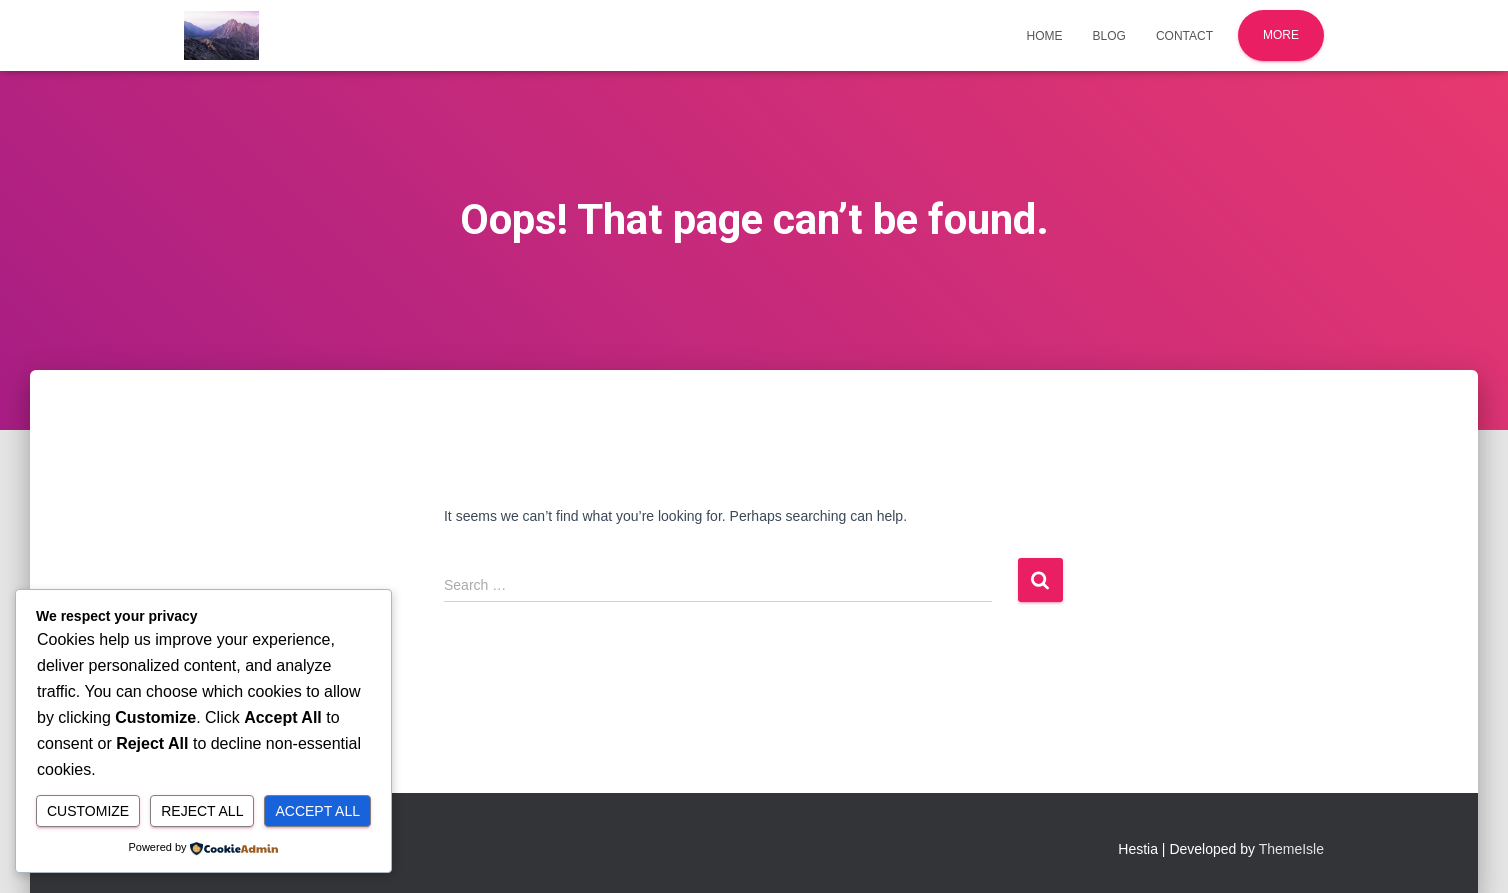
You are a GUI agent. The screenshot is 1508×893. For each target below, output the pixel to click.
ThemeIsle (1291, 849)
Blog (1109, 36)
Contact (1184, 36)
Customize (88, 811)
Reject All (202, 811)
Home (1045, 36)
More (1281, 35)
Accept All (317, 811)
